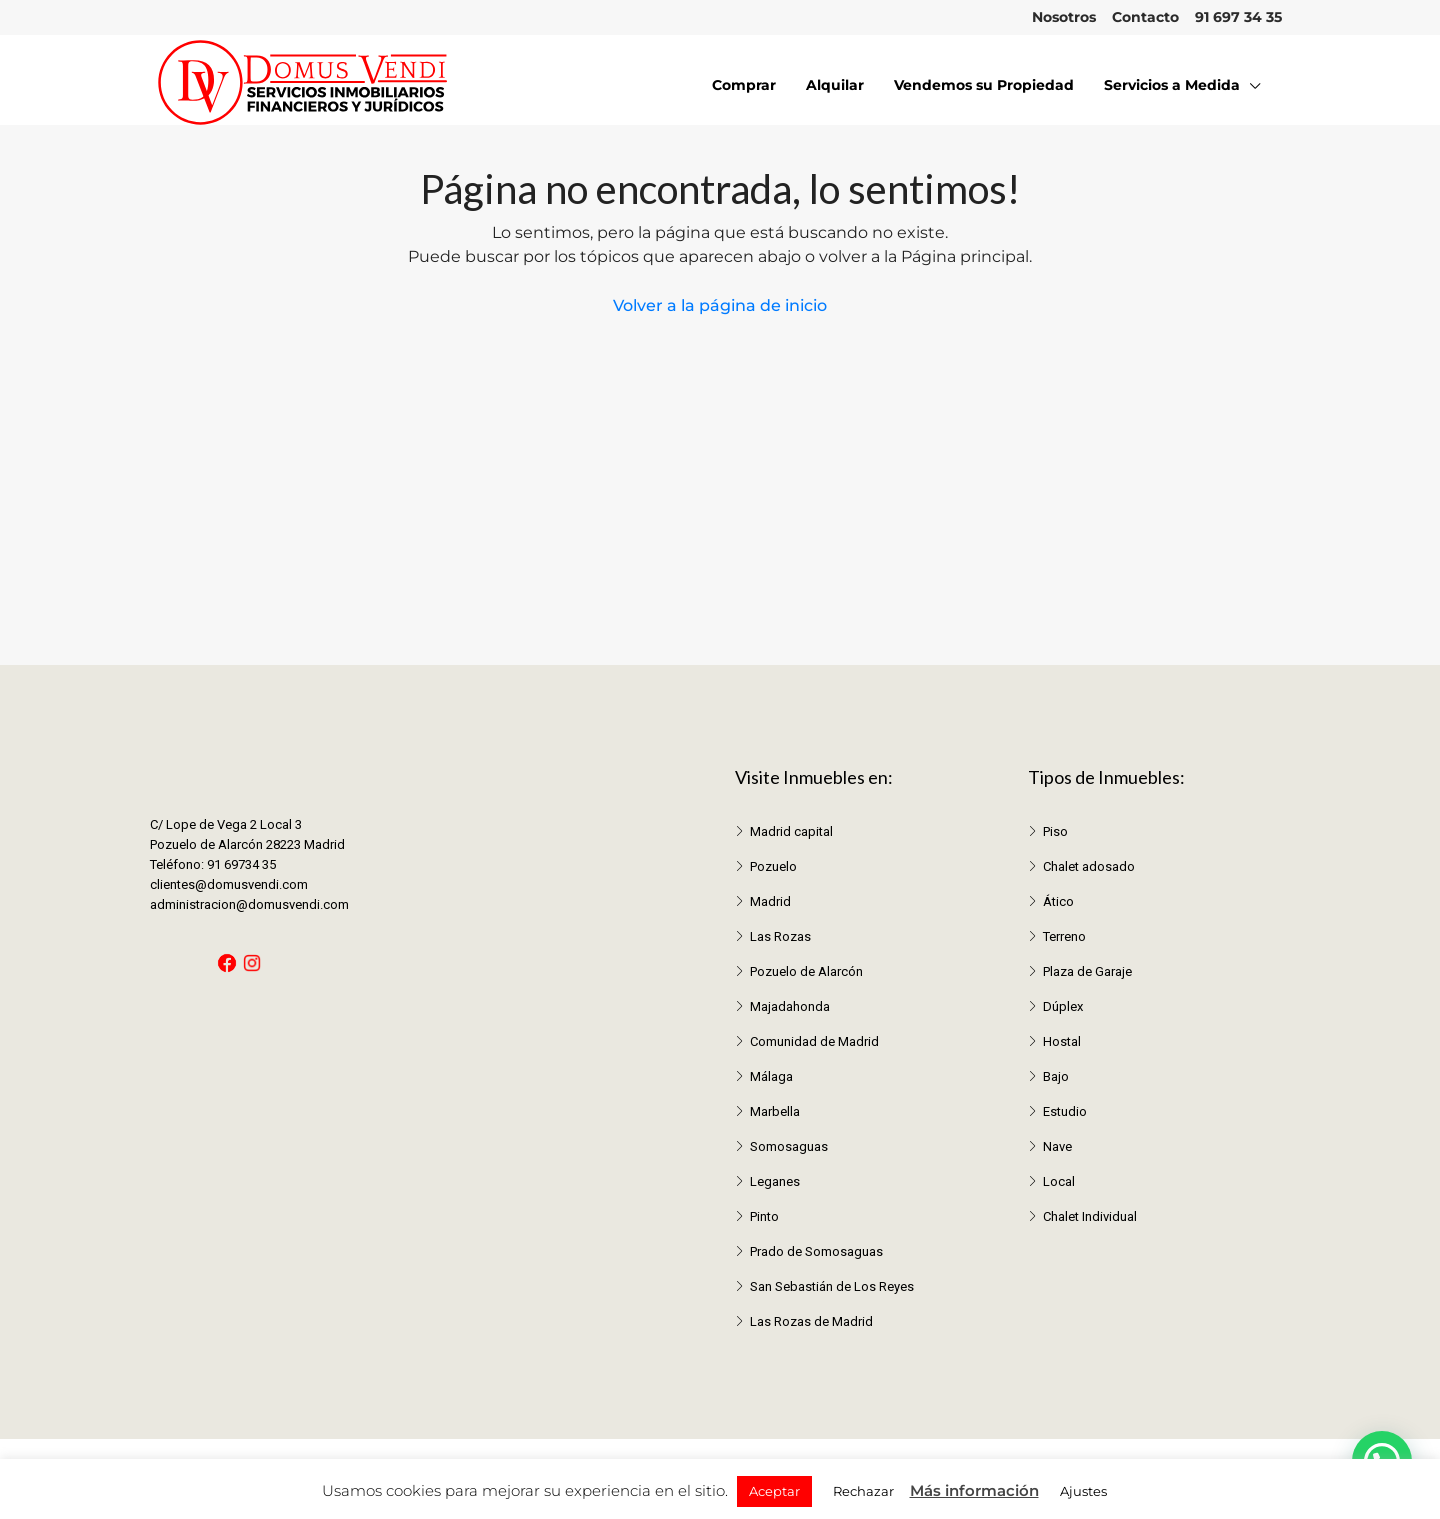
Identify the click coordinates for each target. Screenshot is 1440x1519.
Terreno (1064, 936)
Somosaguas (789, 1146)
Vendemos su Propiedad (984, 85)
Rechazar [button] (863, 1491)
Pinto (764, 1216)
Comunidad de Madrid (814, 1041)
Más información (974, 1490)
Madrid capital (791, 831)
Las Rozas (780, 936)
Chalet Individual (1090, 1216)
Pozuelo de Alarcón (806, 971)
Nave (1057, 1146)
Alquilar (835, 85)
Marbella (775, 1111)
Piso (1055, 831)
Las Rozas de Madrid (811, 1321)
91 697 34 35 (1238, 17)
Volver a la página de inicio (720, 305)
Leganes (775, 1181)
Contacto (1145, 17)
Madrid (770, 901)
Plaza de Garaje (1087, 971)
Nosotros (1064, 17)
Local (1059, 1181)
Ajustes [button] (1083, 1491)
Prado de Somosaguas (816, 1251)
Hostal (1062, 1041)
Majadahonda (790, 1006)
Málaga (771, 1076)
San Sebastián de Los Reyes (832, 1286)
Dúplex (1063, 1006)
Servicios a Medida (1172, 85)
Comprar (744, 85)
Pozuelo (773, 866)
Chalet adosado (1089, 866)
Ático (1058, 901)
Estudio (1065, 1111)
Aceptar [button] (774, 1491)
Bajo (1056, 1076)
